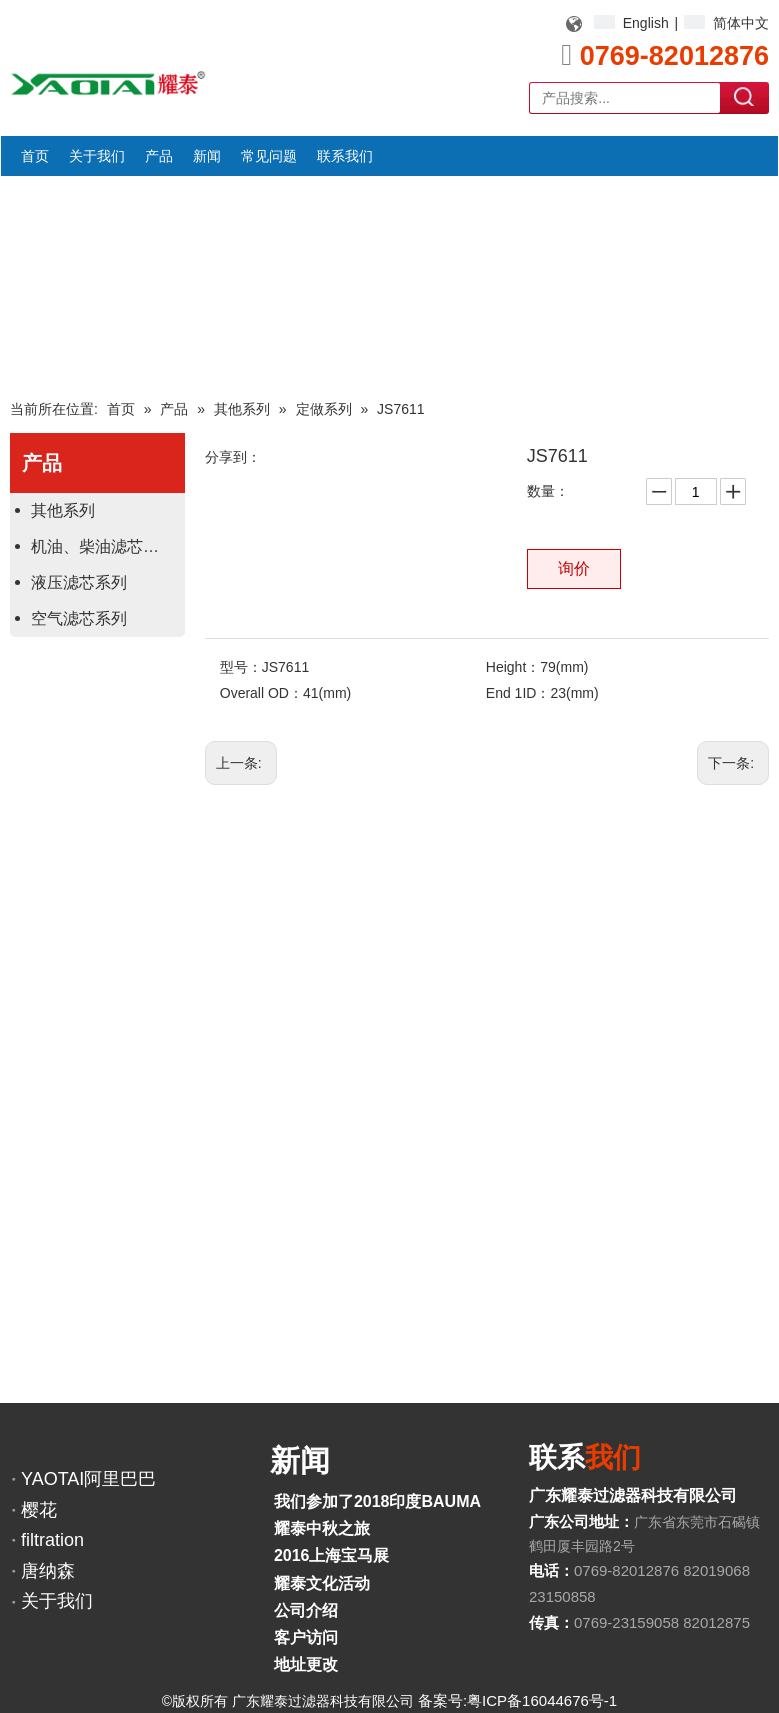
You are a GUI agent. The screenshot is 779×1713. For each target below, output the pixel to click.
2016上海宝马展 (332, 1555)
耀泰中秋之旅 (322, 1528)
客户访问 (306, 1637)
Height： (513, 667)
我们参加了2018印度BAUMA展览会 (401, 1501)
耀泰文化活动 (322, 1583)
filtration (52, 1540)
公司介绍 (306, 1610)
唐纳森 (48, 1571)
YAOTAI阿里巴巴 (88, 1479)
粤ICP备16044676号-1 (542, 1700)
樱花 (39, 1510)
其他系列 (63, 510)
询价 (574, 568)
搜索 (745, 97)
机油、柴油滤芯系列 (103, 546)
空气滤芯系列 (79, 618)
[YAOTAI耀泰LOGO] (108, 83)
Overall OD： (261, 693)
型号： (241, 667)
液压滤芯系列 (79, 582)
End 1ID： (518, 693)
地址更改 (306, 1664)
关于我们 (57, 1601)
